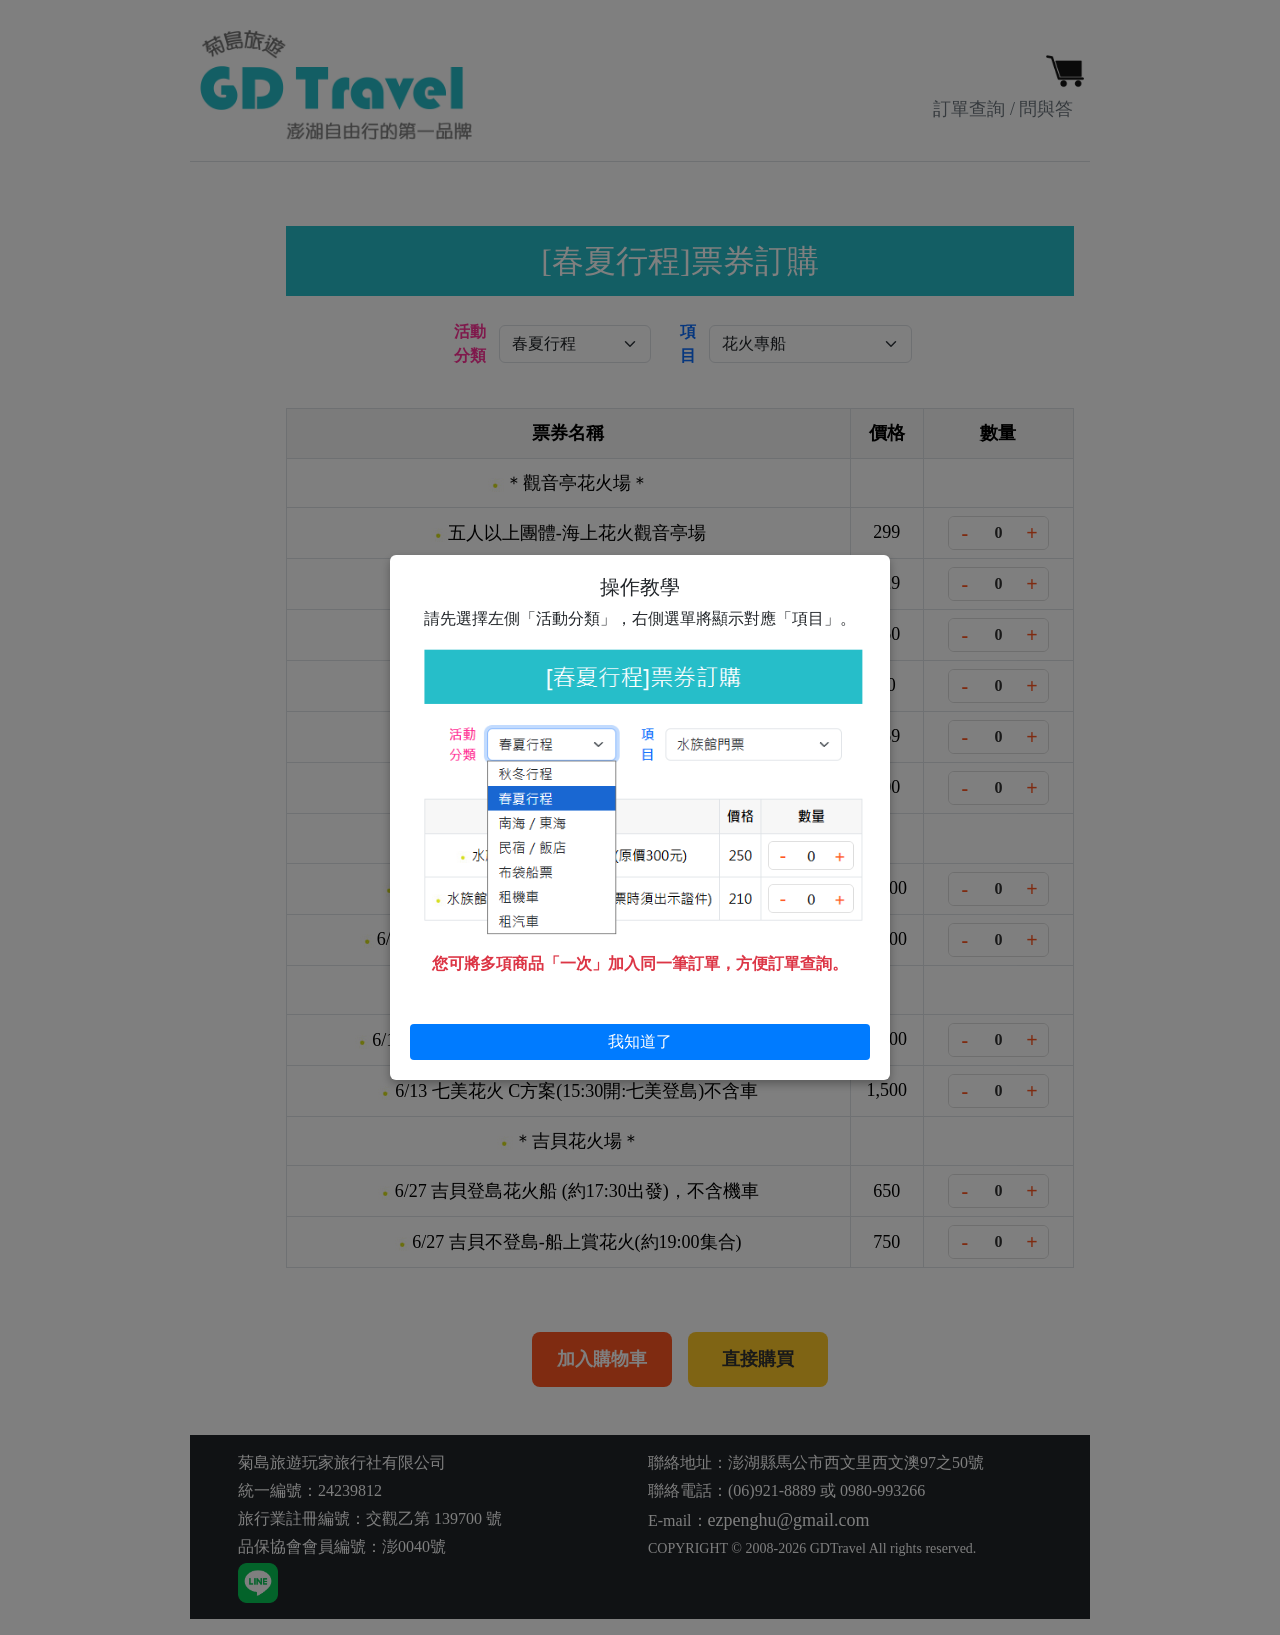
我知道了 (640, 1041)
